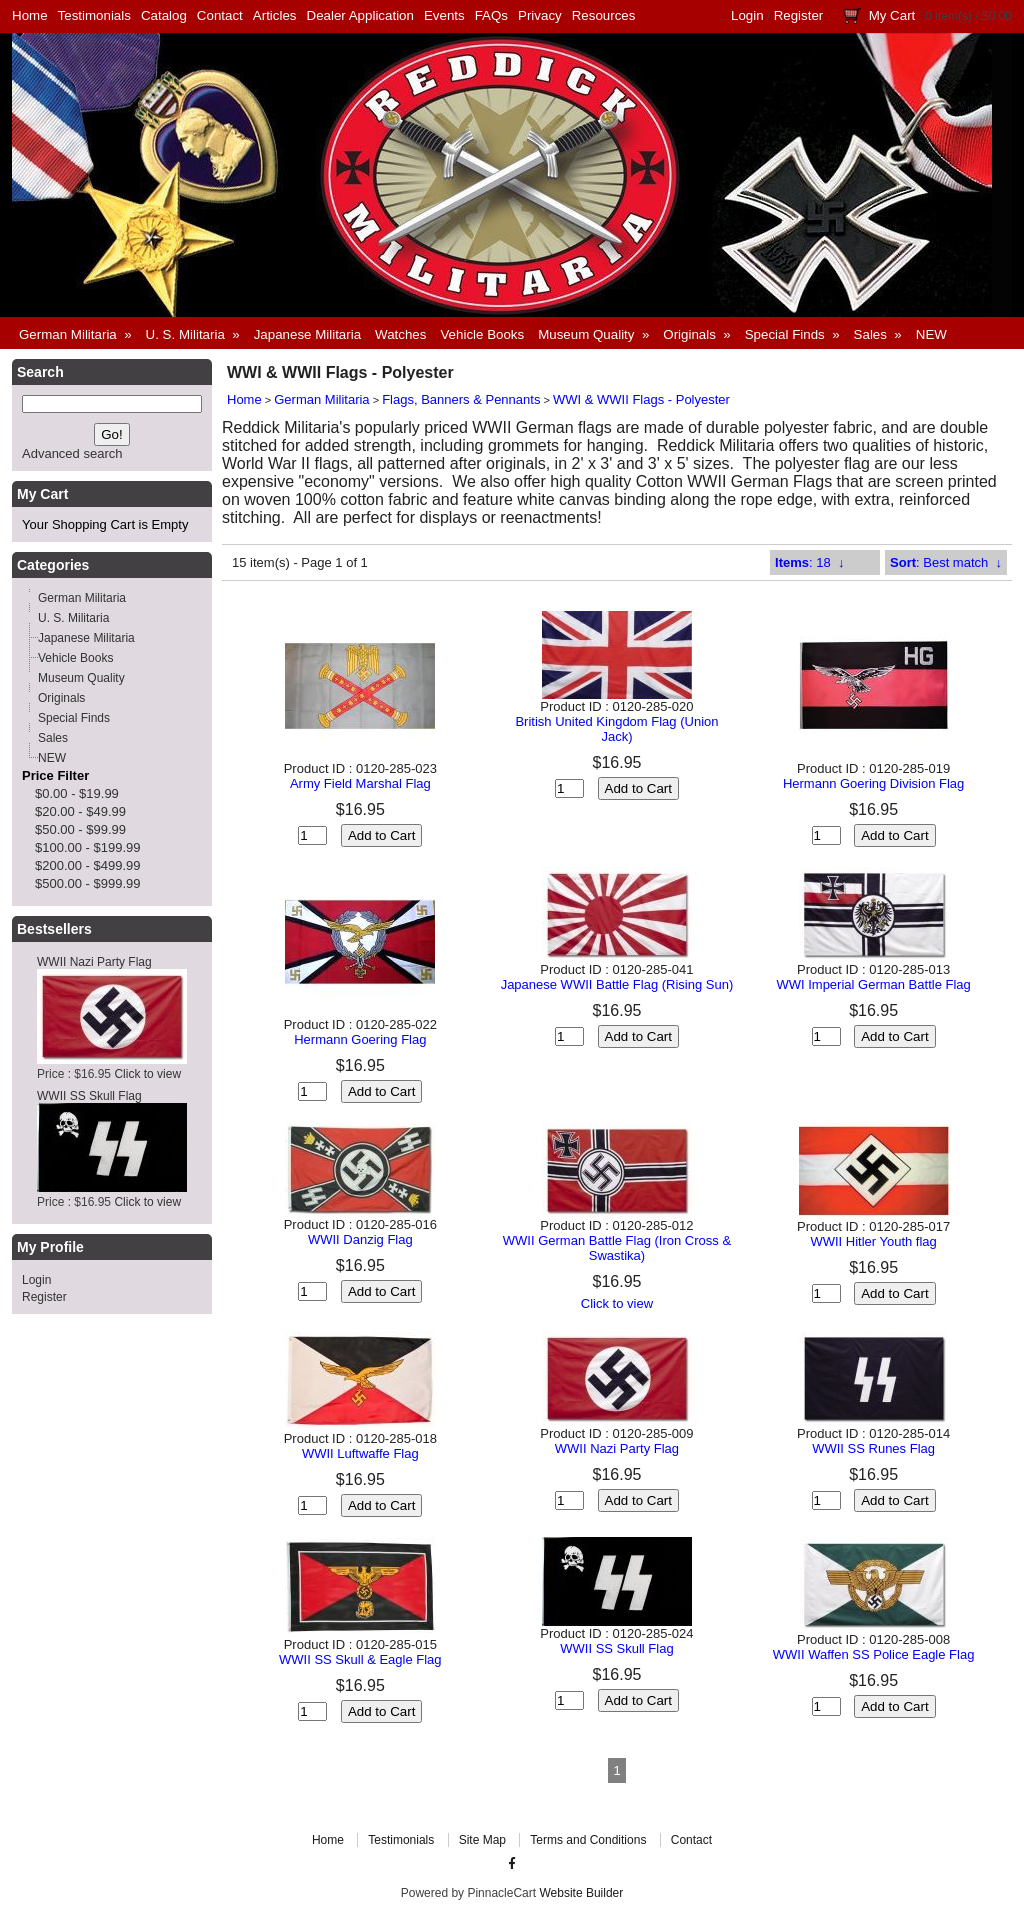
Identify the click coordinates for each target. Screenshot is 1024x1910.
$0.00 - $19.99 (77, 793)
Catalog (164, 15)
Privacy (540, 15)
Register (799, 15)
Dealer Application (360, 15)
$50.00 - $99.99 (80, 829)
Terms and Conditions (588, 1840)
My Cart (892, 15)
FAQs (491, 15)
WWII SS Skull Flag (89, 1096)
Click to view (147, 1074)
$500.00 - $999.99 (88, 883)
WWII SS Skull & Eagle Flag (360, 1659)
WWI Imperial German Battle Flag (873, 984)
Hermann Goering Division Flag (873, 783)
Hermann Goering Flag (360, 1039)
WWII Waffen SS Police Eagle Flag (874, 1654)
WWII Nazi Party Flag (94, 962)
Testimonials (94, 15)
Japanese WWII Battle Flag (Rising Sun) (617, 984)
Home (30, 15)
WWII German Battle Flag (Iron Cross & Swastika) (617, 1248)
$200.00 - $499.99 (88, 865)
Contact (220, 15)
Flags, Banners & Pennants (461, 399)
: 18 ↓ (809, 562)
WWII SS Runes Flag (873, 1448)
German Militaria (321, 399)
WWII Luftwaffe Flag (360, 1453)
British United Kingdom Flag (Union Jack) (616, 729)
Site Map (482, 1840)
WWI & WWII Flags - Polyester (641, 399)
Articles (275, 15)
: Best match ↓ (946, 562)
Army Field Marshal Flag (360, 783)
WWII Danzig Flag (360, 1239)
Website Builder (581, 1893)
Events (444, 15)
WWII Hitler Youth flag (873, 1241)
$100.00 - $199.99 (88, 847)
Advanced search (72, 453)
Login (747, 15)
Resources (604, 15)
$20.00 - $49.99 (80, 811)
